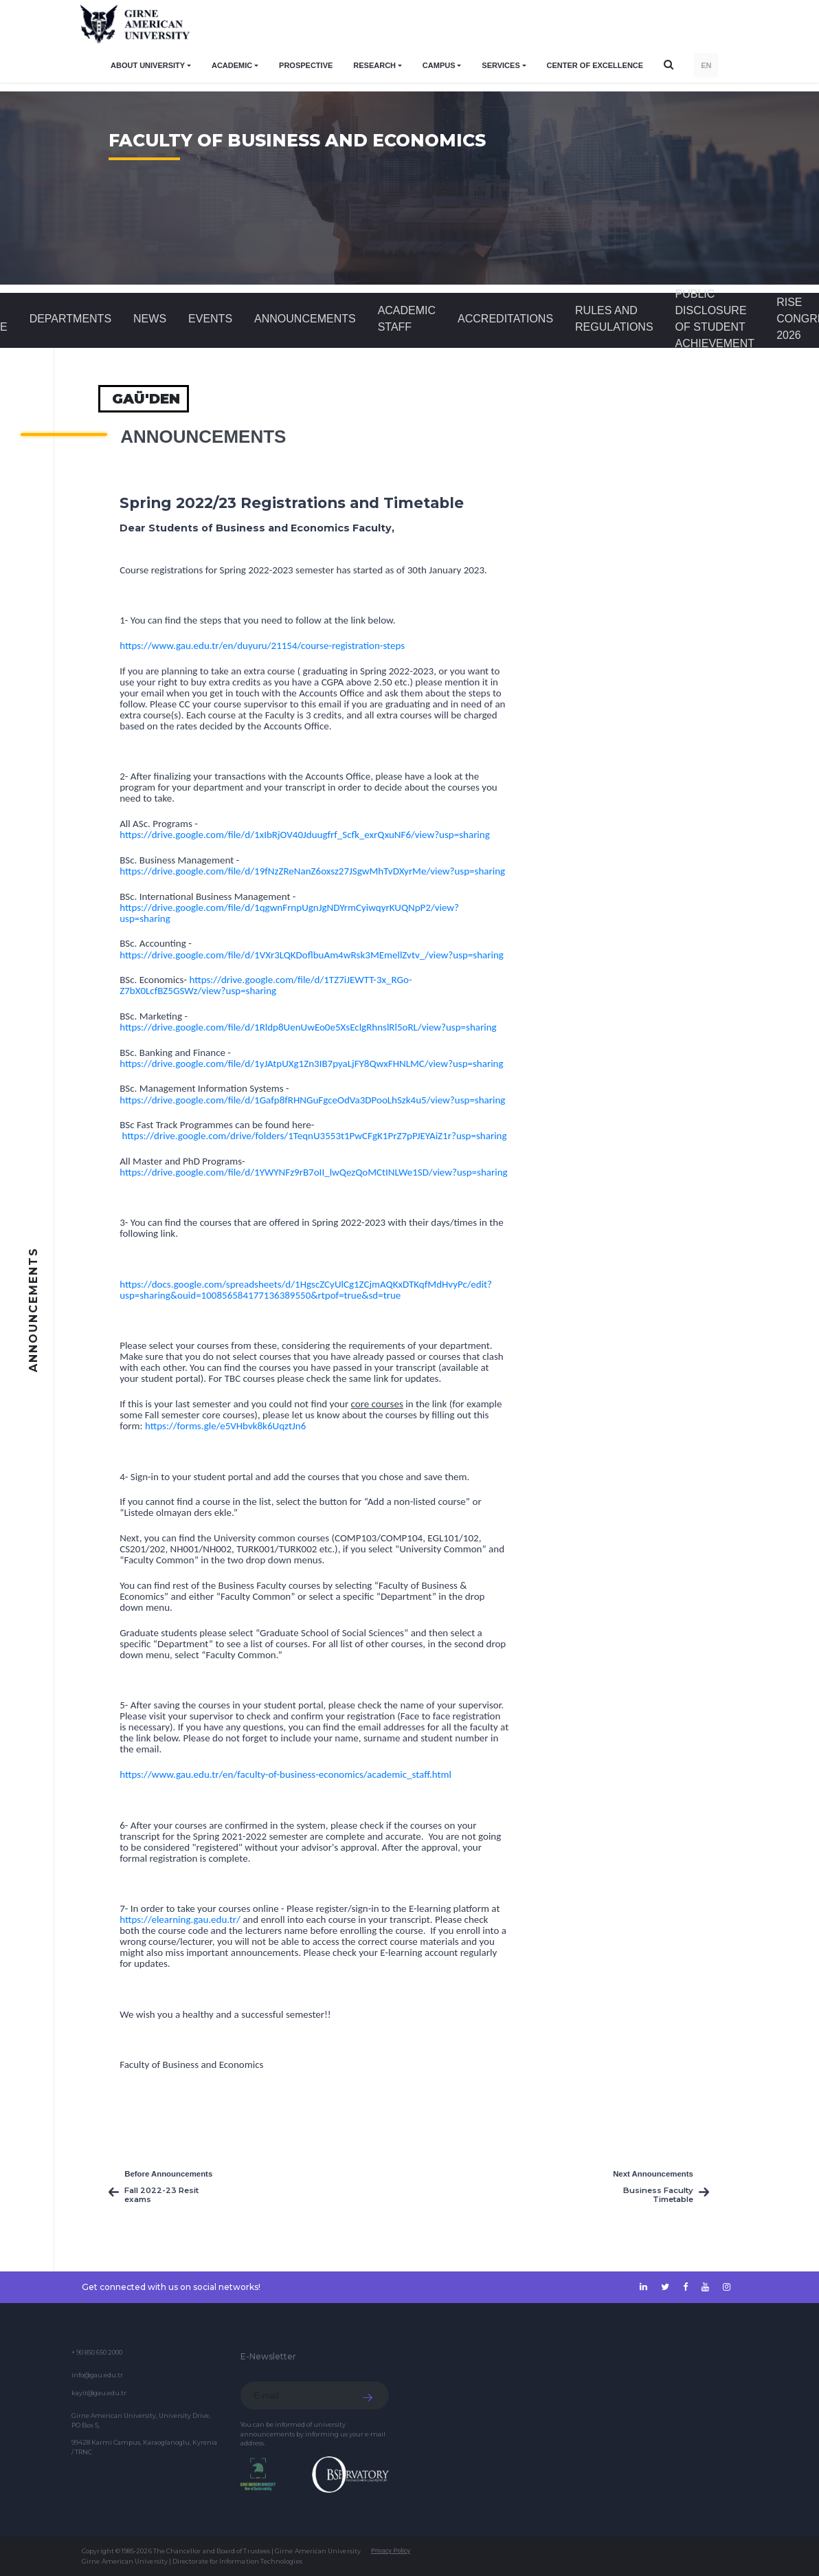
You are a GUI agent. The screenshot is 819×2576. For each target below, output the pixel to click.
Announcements (305, 318)
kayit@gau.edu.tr (98, 2393)
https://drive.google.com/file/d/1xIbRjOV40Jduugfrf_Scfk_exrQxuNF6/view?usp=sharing (305, 834)
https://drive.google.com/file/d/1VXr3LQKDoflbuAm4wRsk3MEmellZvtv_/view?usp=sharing (312, 955)
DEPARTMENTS (70, 318)
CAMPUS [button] (439, 65)
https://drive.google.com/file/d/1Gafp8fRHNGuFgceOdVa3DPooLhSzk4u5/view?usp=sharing (312, 1100)
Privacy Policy (390, 2550)
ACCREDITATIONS (505, 318)
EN (706, 65)
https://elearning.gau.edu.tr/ (180, 1919)
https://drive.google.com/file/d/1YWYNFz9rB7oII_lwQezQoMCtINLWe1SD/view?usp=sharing (313, 1172)
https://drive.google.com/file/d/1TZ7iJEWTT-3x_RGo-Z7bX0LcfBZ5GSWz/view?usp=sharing (266, 985)
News (149, 318)
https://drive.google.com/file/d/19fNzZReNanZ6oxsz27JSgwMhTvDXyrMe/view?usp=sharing (312, 871)
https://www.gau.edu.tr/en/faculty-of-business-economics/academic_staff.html (285, 1774)
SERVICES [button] (500, 65)
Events (210, 318)
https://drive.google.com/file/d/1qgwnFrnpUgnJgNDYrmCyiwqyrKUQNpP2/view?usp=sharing (289, 913)
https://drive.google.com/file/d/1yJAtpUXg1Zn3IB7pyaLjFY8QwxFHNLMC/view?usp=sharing (311, 1063)
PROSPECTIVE (306, 65)
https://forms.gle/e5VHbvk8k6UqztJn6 (225, 1426)
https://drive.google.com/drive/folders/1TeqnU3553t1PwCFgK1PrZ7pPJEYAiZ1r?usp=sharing (314, 1136)
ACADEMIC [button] (232, 65)
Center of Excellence (595, 65)
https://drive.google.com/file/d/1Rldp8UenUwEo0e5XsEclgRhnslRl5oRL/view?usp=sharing (308, 1027)
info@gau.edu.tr (97, 2375)
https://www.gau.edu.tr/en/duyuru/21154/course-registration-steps (262, 645)
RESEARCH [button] (374, 65)
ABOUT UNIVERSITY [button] (148, 65)
